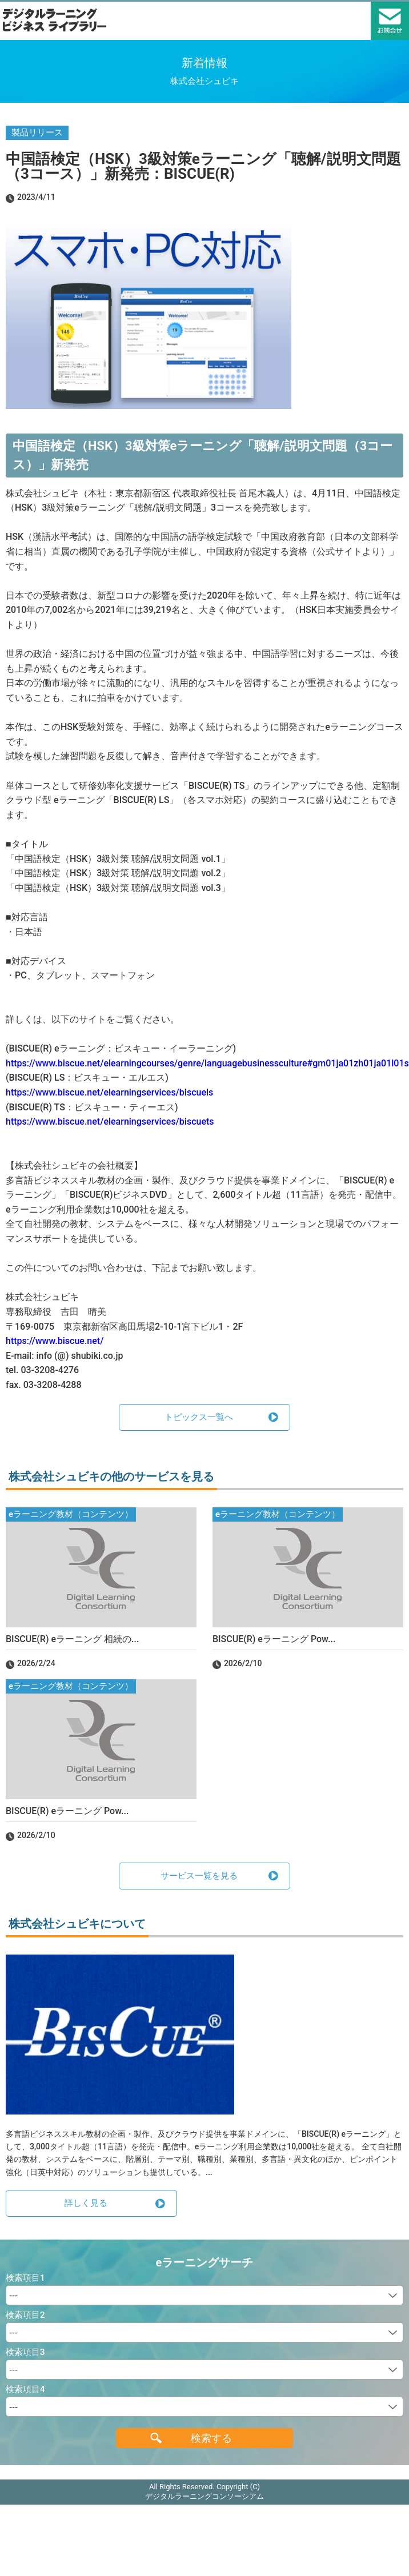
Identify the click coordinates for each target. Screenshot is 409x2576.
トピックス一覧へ (199, 1417)
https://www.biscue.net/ (54, 1340)
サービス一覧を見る (199, 1876)
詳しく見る (86, 2203)
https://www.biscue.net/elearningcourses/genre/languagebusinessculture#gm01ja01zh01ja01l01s (207, 1063)
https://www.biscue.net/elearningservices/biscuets (110, 1121)
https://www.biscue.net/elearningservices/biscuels (109, 1092)
